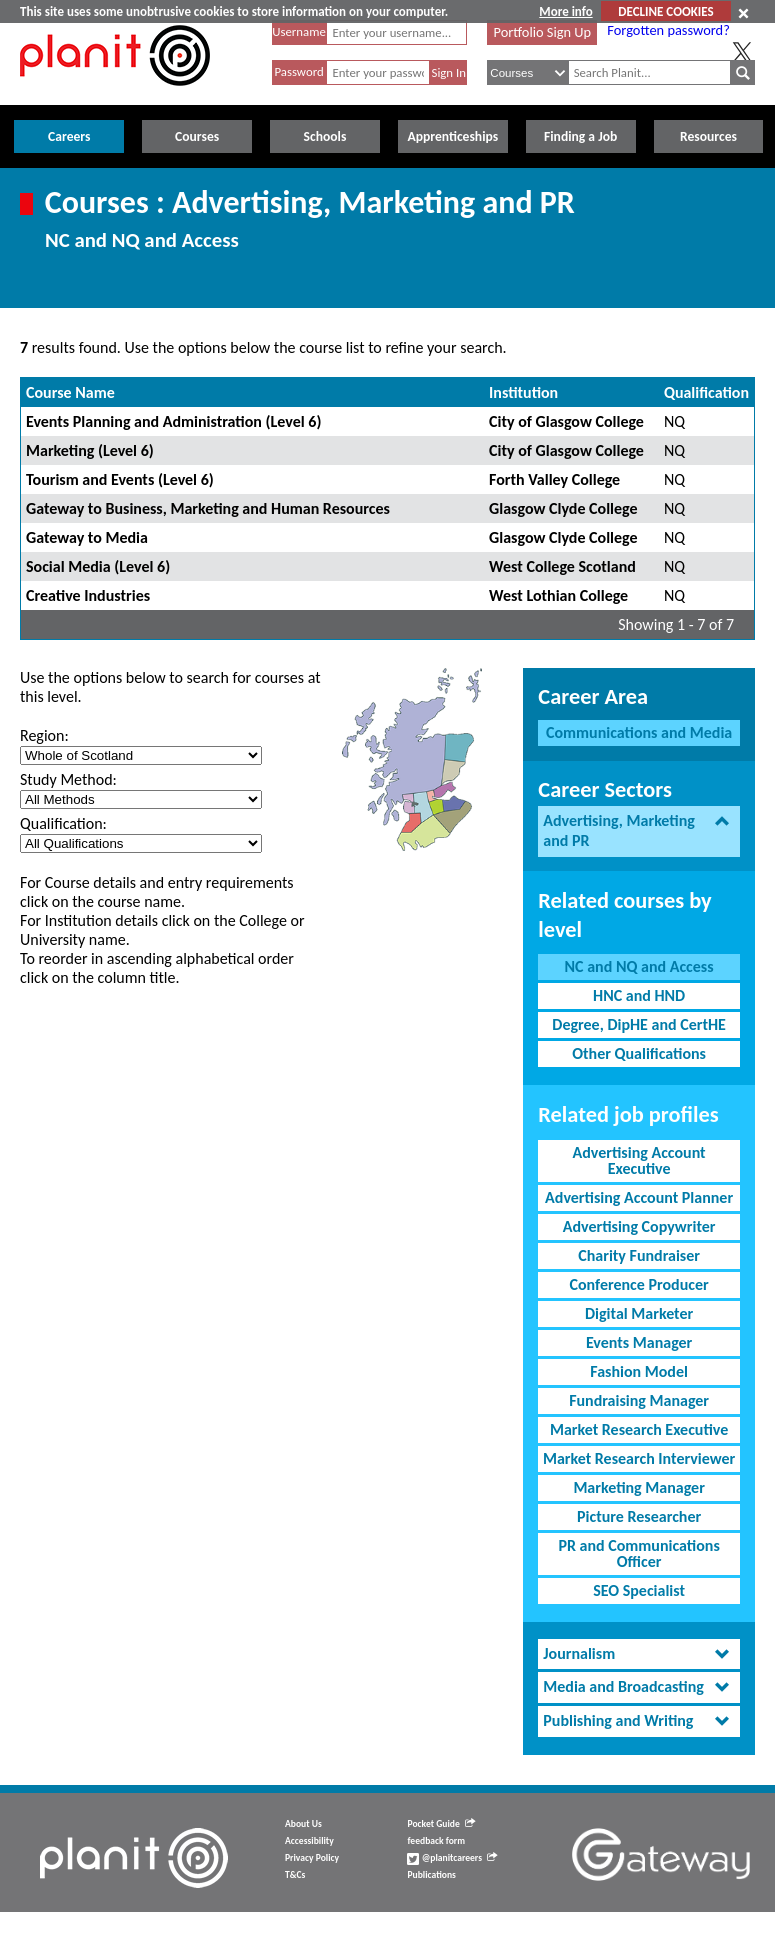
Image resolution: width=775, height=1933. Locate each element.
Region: (44, 735)
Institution (523, 392)
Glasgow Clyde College (563, 508)
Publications (431, 1875)
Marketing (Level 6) (90, 450)
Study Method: (68, 779)
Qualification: (63, 823)
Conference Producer (639, 1284)
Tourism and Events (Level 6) (120, 479)
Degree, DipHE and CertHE (639, 1024)
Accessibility (309, 1841)
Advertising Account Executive (639, 1160)
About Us (303, 1824)
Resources (708, 136)
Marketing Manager (638, 1487)
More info (565, 11)
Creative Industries (88, 595)
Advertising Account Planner (639, 1197)
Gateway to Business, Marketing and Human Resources (208, 508)
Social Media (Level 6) (98, 566)
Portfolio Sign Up (543, 32)
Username (299, 31)
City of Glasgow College (566, 421)
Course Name (70, 392)
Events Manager (639, 1342)
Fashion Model (639, 1371)
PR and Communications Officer (638, 1553)
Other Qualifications (639, 1053)
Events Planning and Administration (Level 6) (173, 421)
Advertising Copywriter (639, 1226)
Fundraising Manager (639, 1400)
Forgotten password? (668, 30)
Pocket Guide (440, 1824)
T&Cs (295, 1875)
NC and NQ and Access (639, 966)
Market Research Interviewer (639, 1458)
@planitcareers (452, 1858)
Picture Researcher (639, 1516)
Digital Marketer (639, 1313)
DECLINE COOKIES (665, 11)
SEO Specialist (639, 1590)
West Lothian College (558, 595)
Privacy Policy (312, 1858)
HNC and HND (639, 995)
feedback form (436, 1841)
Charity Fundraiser (639, 1255)
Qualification (706, 392)
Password (298, 71)
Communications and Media (639, 732)
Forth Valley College (554, 479)
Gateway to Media (87, 537)
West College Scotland (562, 566)
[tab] (639, 832)
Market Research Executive (639, 1429)
